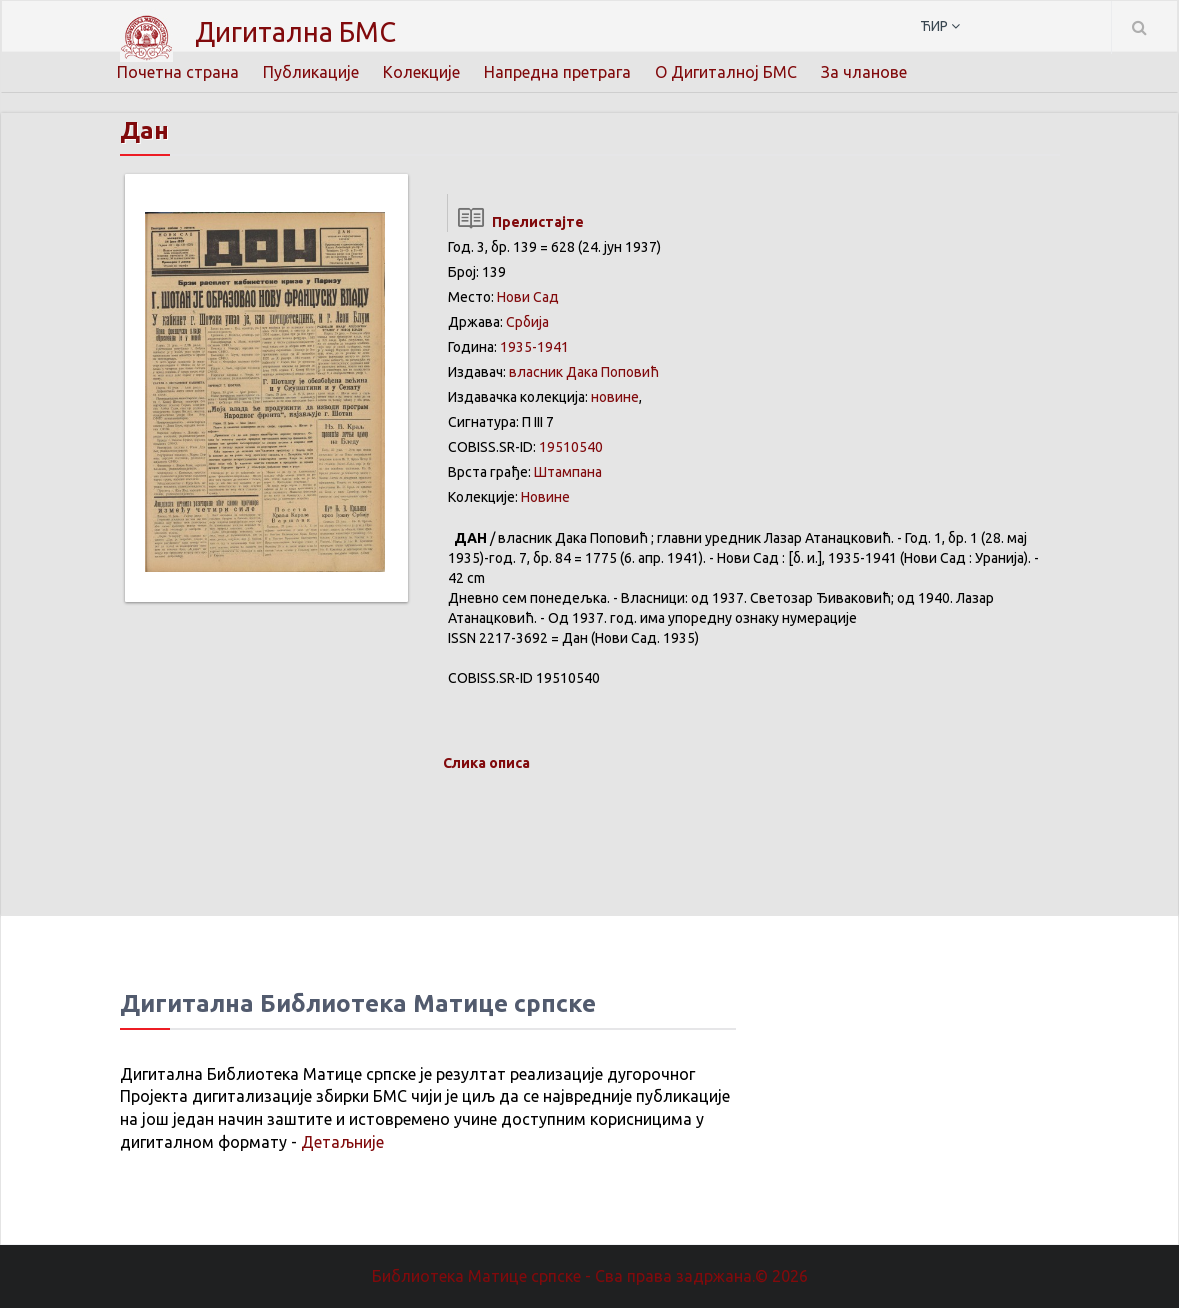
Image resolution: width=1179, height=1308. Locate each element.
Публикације (311, 72)
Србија (527, 322)
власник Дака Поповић (584, 372)
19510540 (571, 447)
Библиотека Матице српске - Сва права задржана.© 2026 (590, 1276)
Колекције (421, 72)
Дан (144, 130)
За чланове (864, 72)
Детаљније (342, 1142)
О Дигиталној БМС (726, 72)
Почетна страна (178, 72)
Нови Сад (528, 297)
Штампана (568, 472)
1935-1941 (534, 347)
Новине (545, 497)
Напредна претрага (557, 72)
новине (615, 397)
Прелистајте (515, 222)
